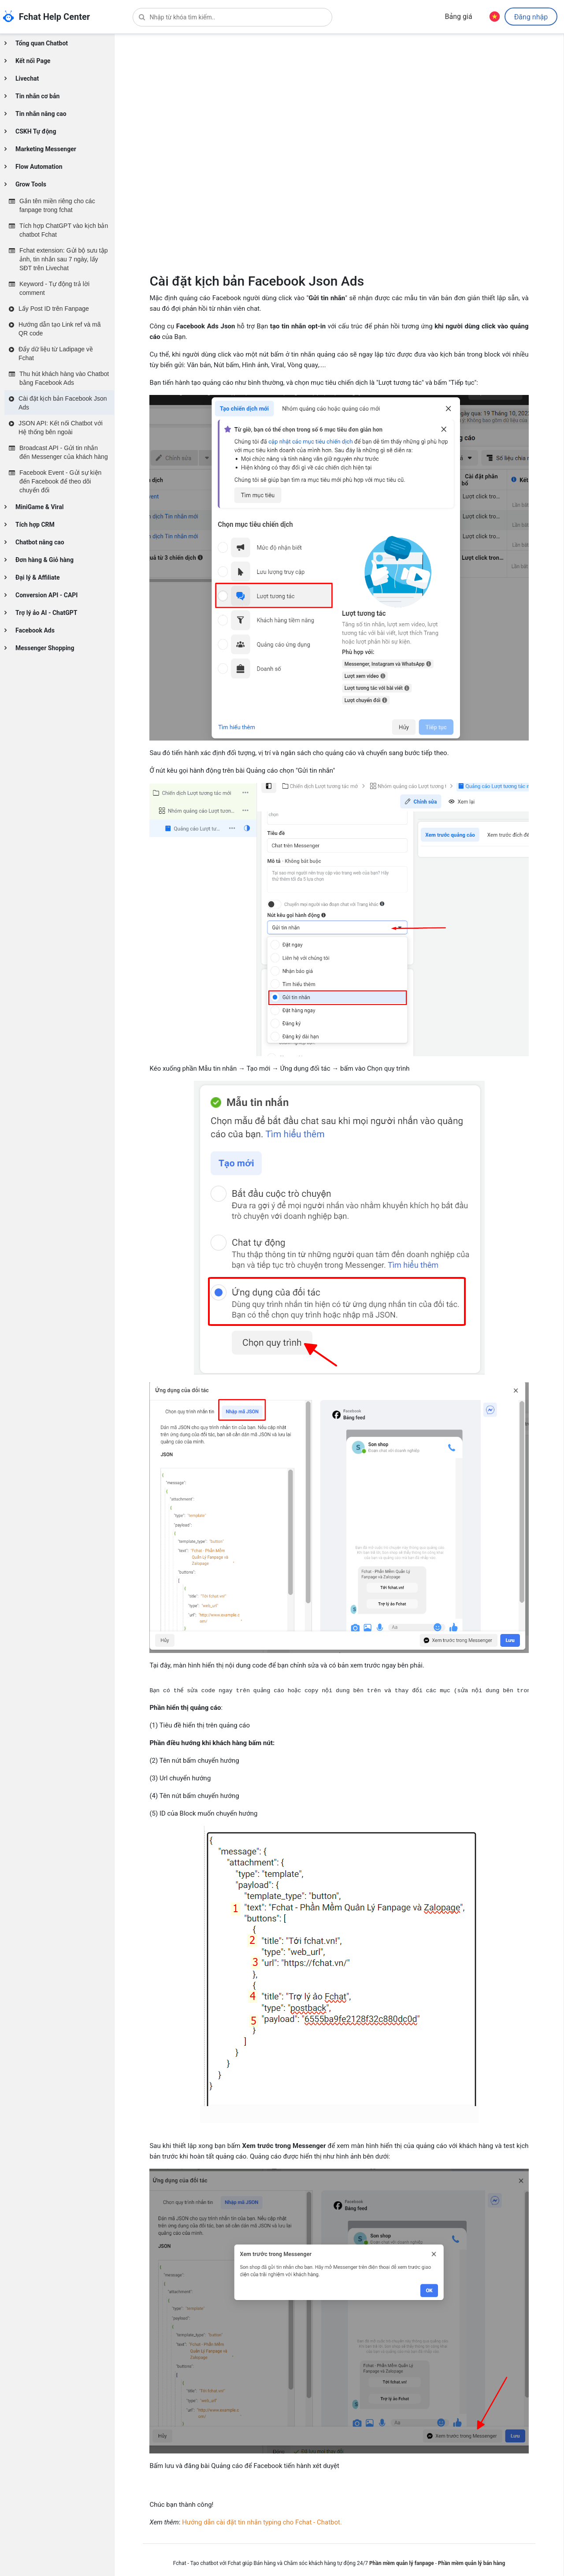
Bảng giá (458, 16)
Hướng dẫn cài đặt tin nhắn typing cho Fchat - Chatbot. (262, 2522)
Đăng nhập (531, 17)
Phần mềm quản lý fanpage (401, 2563)
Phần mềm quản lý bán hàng (471, 2563)
